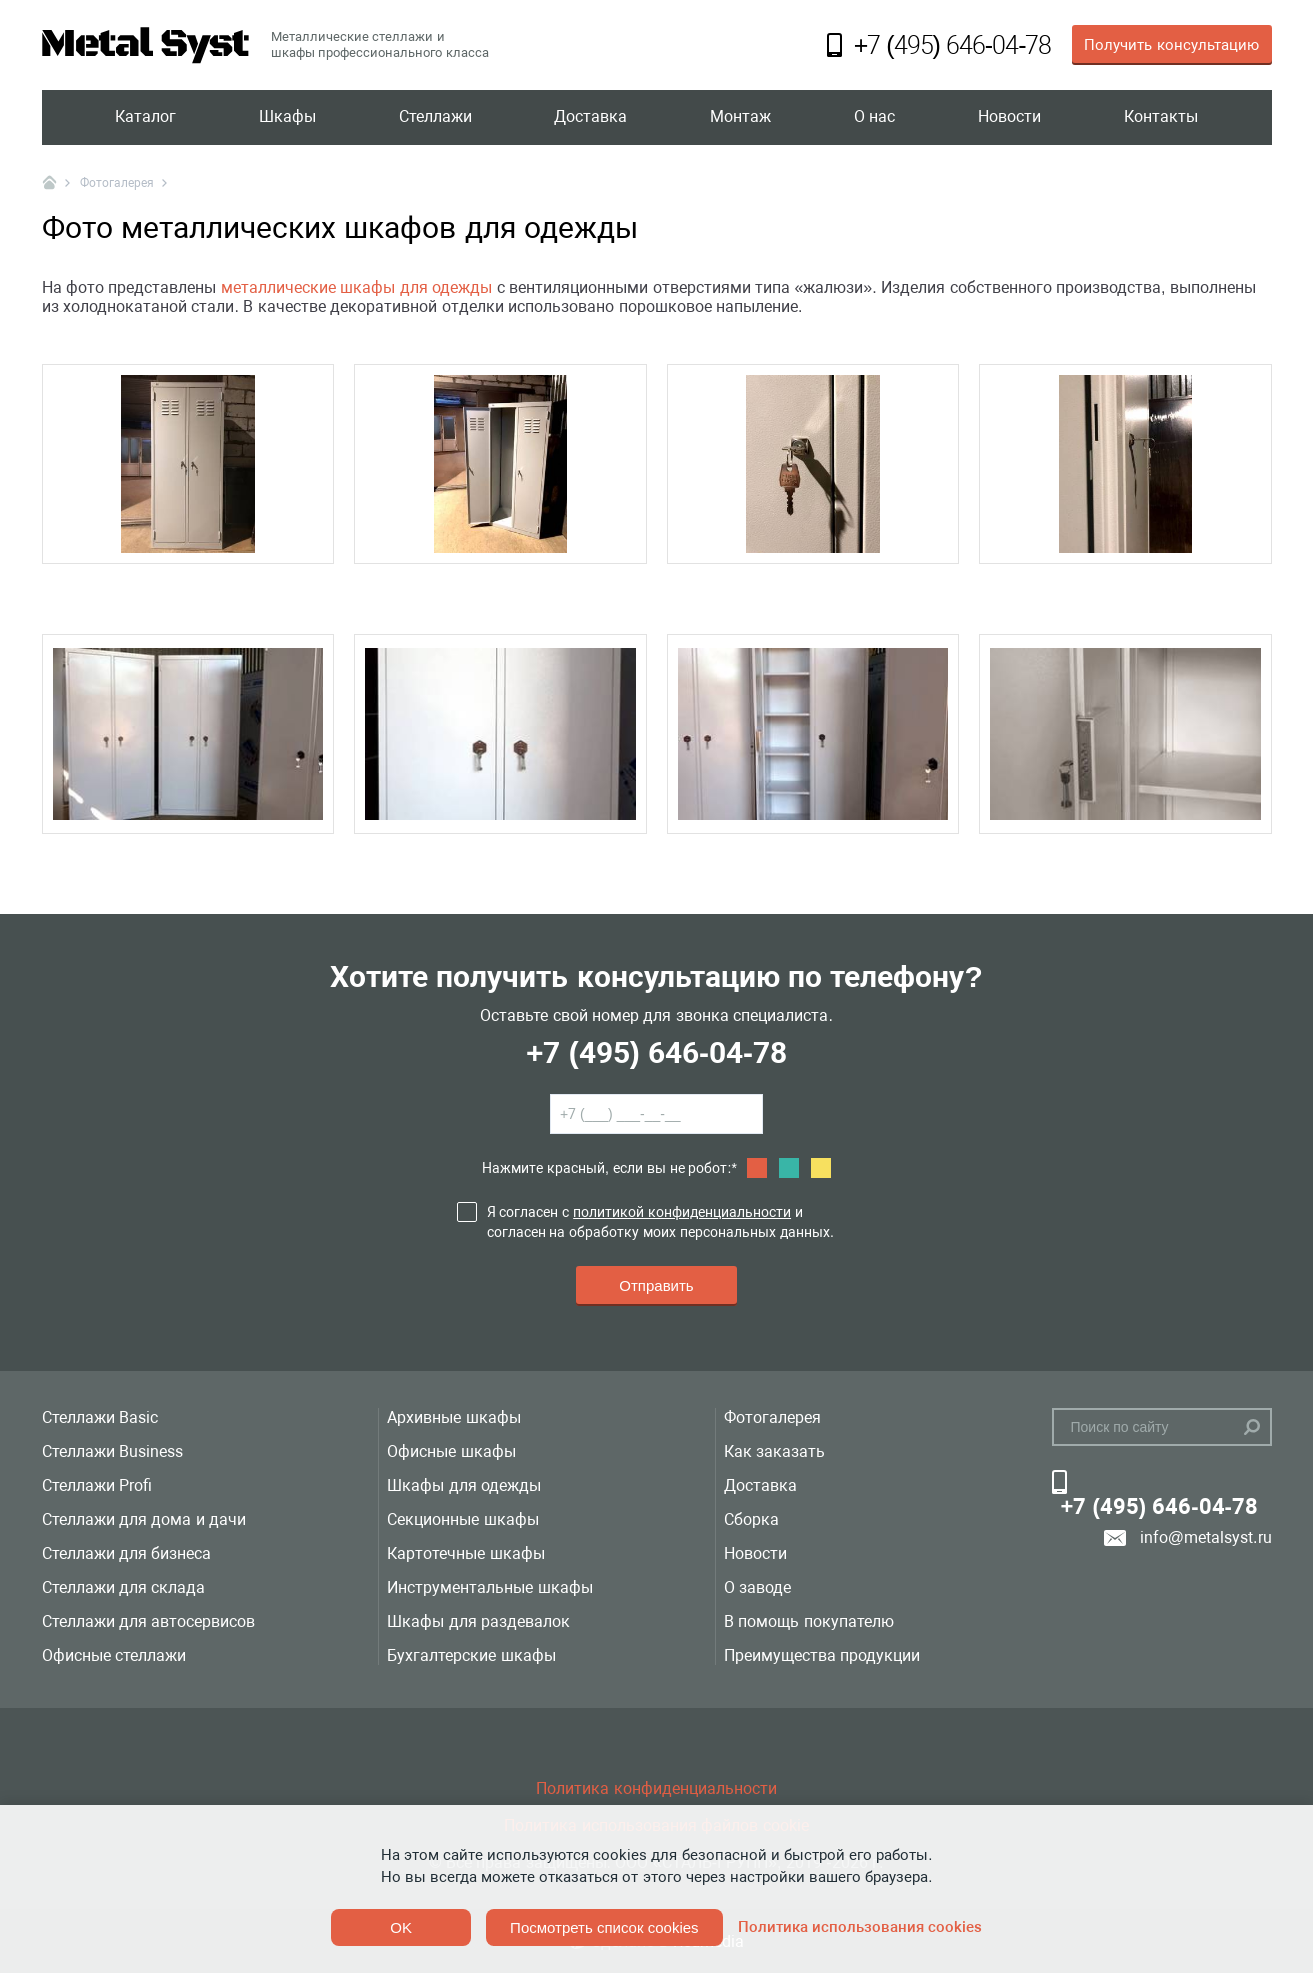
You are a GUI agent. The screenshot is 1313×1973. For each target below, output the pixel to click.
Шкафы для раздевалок (478, 1621)
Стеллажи (435, 117)
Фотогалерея (772, 1417)
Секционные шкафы (462, 1519)
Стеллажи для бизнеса (127, 1553)
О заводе (757, 1587)
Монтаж (740, 117)
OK (401, 1927)
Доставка (590, 117)
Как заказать (774, 1451)
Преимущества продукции (822, 1655)
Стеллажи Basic (100, 1417)
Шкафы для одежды (464, 1485)
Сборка (751, 1519)
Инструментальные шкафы (489, 1587)
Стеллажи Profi (97, 1485)
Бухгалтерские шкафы (471, 1655)
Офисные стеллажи (114, 1655)
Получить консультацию (1171, 45)
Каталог (145, 117)
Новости (1009, 117)
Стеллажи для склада (124, 1587)
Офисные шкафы (451, 1451)
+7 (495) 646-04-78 (656, 1052)
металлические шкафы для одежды (356, 287)
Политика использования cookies (860, 1927)
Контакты (1161, 117)
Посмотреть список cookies (604, 1927)
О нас (874, 117)
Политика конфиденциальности (656, 1788)
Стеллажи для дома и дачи (144, 1519)
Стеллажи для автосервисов (149, 1621)
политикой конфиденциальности (682, 1212)
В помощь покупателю (809, 1621)
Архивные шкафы (453, 1417)
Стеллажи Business (112, 1451)
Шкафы (287, 117)
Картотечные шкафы (465, 1553)
